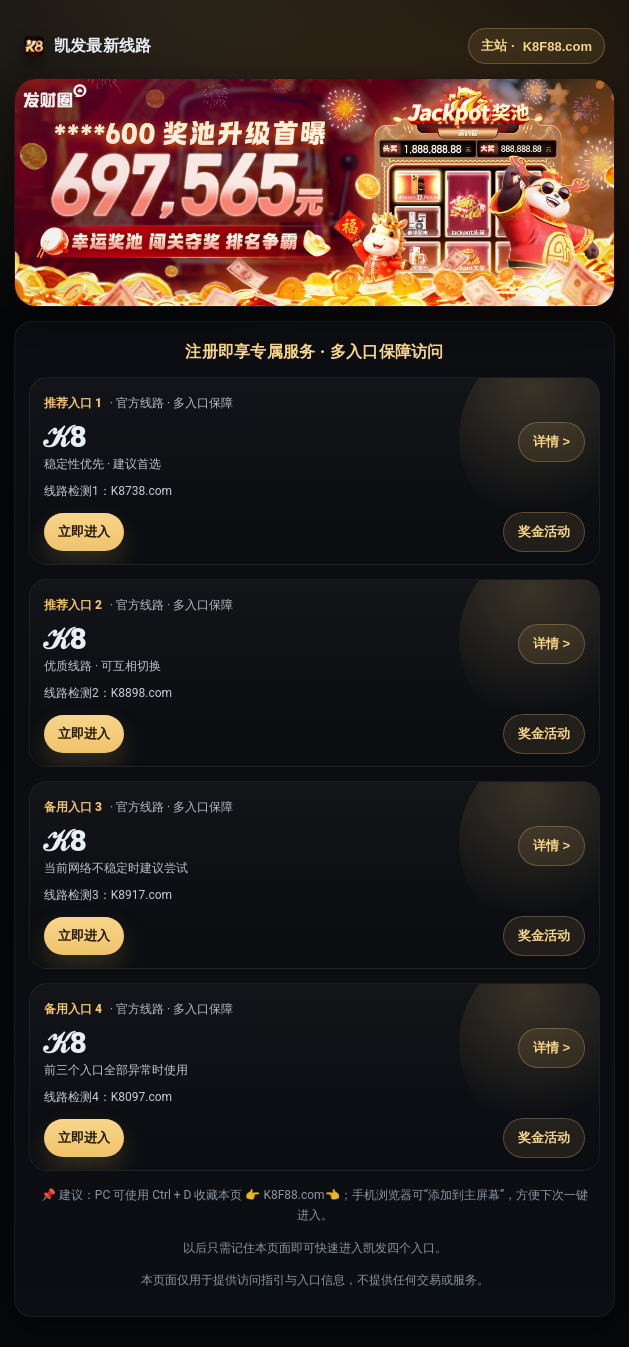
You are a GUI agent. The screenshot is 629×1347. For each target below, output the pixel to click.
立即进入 (84, 531)
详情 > (551, 441)
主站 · (536, 46)
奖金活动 (544, 531)
